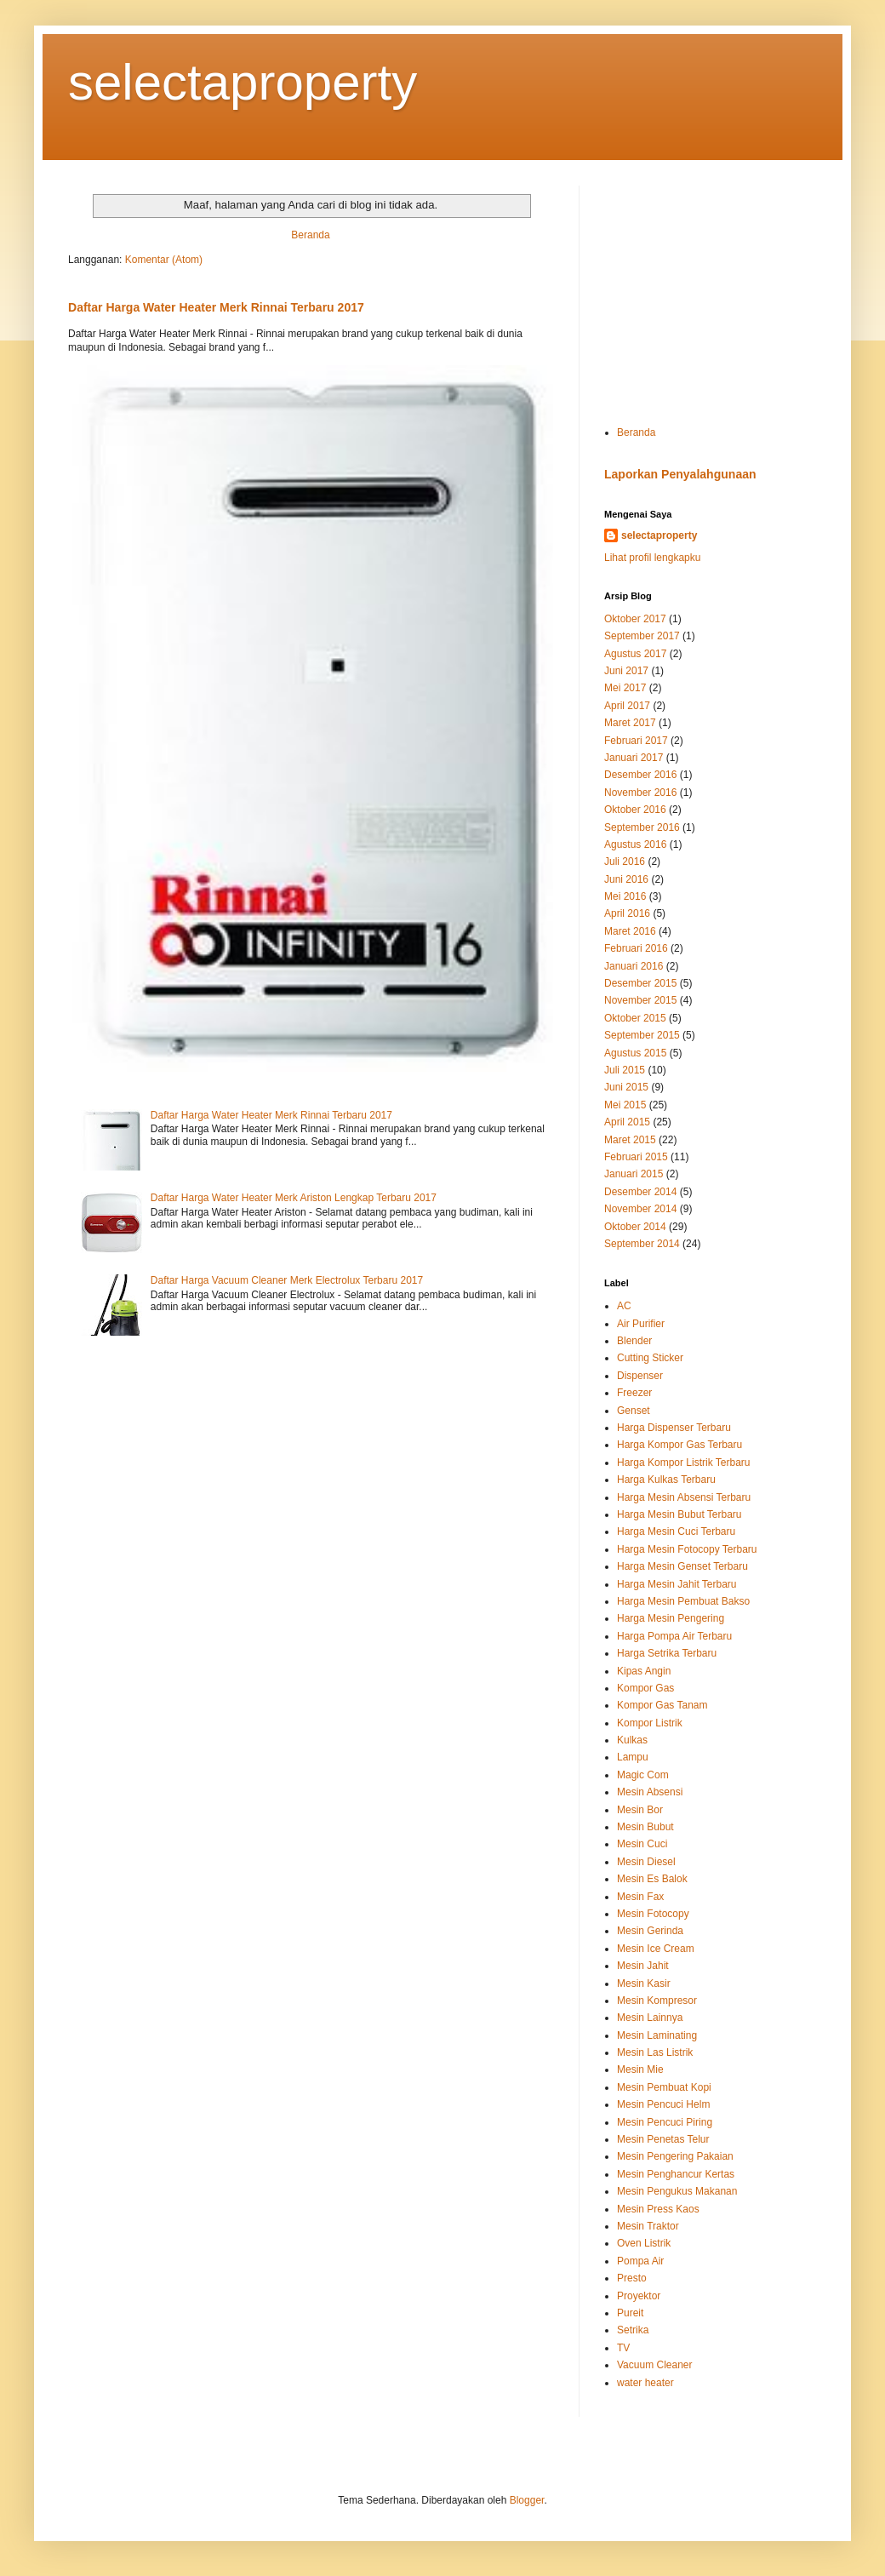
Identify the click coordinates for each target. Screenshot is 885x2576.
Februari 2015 (636, 1157)
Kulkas (632, 1740)
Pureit (630, 2313)
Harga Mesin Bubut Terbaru (679, 1514)
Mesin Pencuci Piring (664, 2122)
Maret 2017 (630, 723)
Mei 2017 (625, 688)
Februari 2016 (636, 948)
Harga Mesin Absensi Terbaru (684, 1497)
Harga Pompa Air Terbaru (674, 1636)
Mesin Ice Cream (655, 1949)
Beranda (310, 235)
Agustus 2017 (635, 654)
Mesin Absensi (649, 1792)
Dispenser (640, 1376)
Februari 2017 (636, 741)
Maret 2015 (630, 1140)
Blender (634, 1341)
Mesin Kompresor (657, 2000)
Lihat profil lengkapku (652, 558)
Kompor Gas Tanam (662, 1705)
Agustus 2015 (635, 1053)
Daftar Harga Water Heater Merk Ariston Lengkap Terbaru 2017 (294, 1198)
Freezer (634, 1393)
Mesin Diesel (646, 1862)
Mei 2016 (625, 896)
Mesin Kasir (644, 1983)
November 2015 (640, 1000)
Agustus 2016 (635, 844)
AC (624, 1306)
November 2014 (640, 1209)
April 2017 (627, 706)
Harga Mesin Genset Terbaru (682, 1566)
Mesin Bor (640, 1810)
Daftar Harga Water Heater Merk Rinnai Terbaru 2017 (216, 307)
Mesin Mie (640, 2069)
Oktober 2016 (635, 810)
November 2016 (640, 793)
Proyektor (638, 2296)
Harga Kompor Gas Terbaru (679, 1445)
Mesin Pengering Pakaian (675, 2156)
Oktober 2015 (635, 1018)
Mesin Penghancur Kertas (675, 2174)
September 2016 (642, 827)
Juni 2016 (626, 879)
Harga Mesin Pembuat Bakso (683, 1601)
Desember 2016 (640, 775)
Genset (633, 1411)
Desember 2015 (640, 983)
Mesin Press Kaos (658, 2209)
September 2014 (642, 1244)
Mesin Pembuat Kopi (664, 2087)
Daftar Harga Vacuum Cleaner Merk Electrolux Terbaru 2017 (287, 1280)
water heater (645, 2383)
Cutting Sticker (650, 1358)
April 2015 (627, 1122)
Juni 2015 (626, 1087)
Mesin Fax (640, 1897)
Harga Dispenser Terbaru (674, 1428)
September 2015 (642, 1035)
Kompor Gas (645, 1688)
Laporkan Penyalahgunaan (680, 474)
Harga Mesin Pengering (670, 1618)
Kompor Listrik (649, 1723)
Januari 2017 (633, 758)
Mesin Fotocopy (653, 1914)
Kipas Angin (644, 1671)
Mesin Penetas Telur (663, 2139)
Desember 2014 (640, 1192)
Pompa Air (640, 2261)
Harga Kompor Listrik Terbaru (684, 1462)
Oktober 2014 (635, 1227)
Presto (632, 2278)
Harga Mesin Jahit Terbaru (677, 1584)
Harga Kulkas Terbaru (666, 1479)
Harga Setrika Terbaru (667, 1653)
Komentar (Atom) (164, 260)
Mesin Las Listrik (655, 2052)
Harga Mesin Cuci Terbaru (676, 1531)
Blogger (527, 2500)
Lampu (632, 1757)
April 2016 (627, 913)
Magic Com (643, 1775)
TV (623, 2348)
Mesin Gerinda (650, 1931)
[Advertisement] (710, 292)
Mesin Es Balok (652, 1879)
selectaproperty (242, 82)
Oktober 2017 (635, 619)
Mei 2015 (625, 1105)
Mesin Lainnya (649, 2018)
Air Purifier (641, 1324)
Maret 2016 (630, 931)
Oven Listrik (644, 2243)
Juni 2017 (626, 671)
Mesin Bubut (645, 1827)
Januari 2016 (633, 966)
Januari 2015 (633, 1174)
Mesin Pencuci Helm (663, 2104)
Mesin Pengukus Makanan (677, 2191)
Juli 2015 (624, 1070)
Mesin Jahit (643, 1966)
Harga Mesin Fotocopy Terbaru (687, 1549)
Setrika (632, 2330)
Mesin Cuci (642, 1844)
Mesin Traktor (648, 2226)
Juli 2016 (624, 861)
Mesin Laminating (657, 2035)
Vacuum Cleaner (655, 2365)
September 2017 (642, 636)
